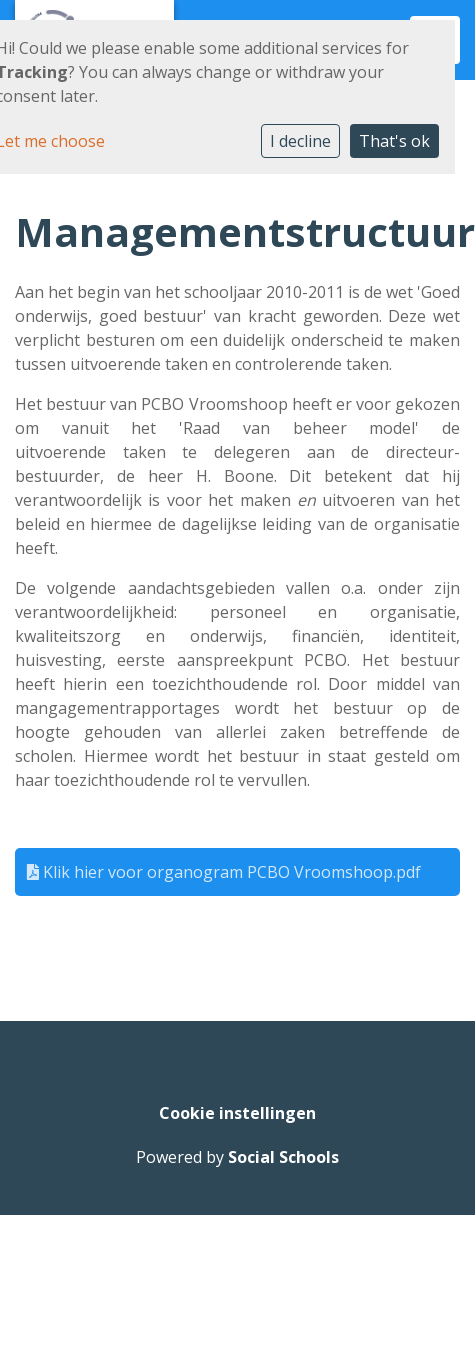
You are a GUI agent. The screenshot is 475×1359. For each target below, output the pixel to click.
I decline (300, 141)
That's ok (394, 141)
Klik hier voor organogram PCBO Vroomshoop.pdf (224, 872)
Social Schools (283, 1157)
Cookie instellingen (237, 1113)
